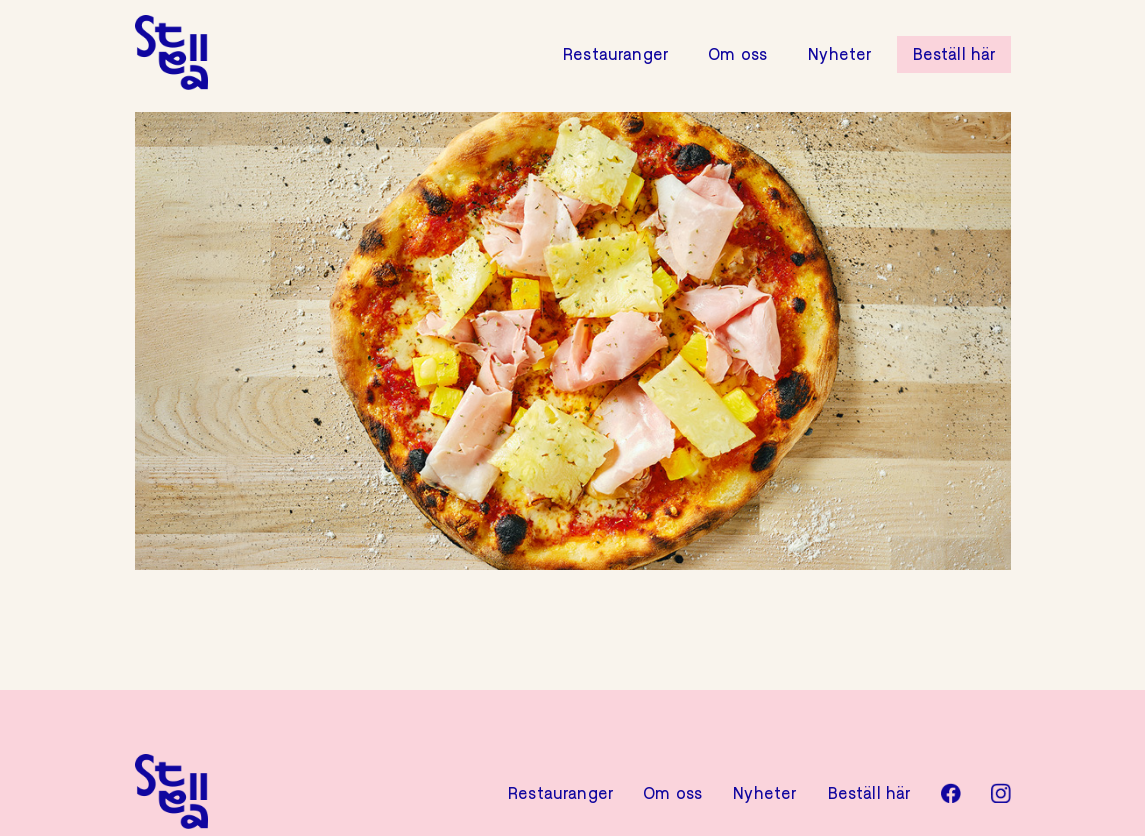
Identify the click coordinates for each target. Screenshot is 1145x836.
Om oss (737, 55)
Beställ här (954, 55)
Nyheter (839, 55)
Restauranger (615, 55)
